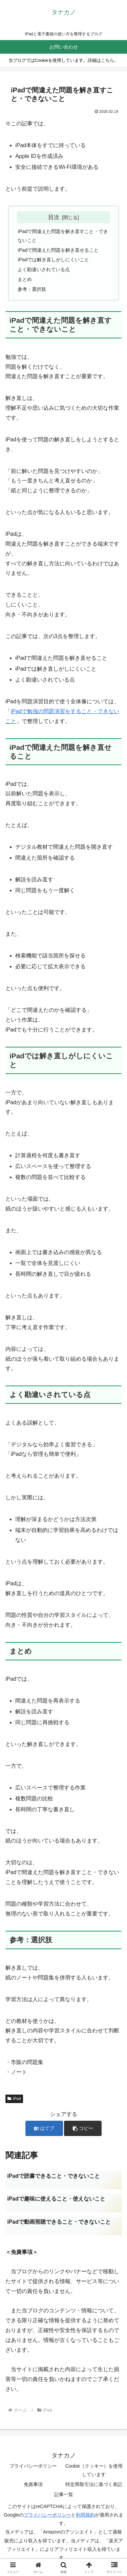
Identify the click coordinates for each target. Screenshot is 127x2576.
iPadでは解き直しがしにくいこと (53, 259)
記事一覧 (63, 2494)
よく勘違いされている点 (44, 269)
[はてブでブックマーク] (44, 2128)
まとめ (25, 279)
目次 (54, 217)
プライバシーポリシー (33, 2466)
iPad (14, 2098)
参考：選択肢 (32, 289)
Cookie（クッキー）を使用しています (94, 2470)
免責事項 (33, 2484)
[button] (83, 2128)
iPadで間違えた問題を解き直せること (58, 250)
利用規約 (85, 2515)
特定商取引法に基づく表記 (93, 2484)
